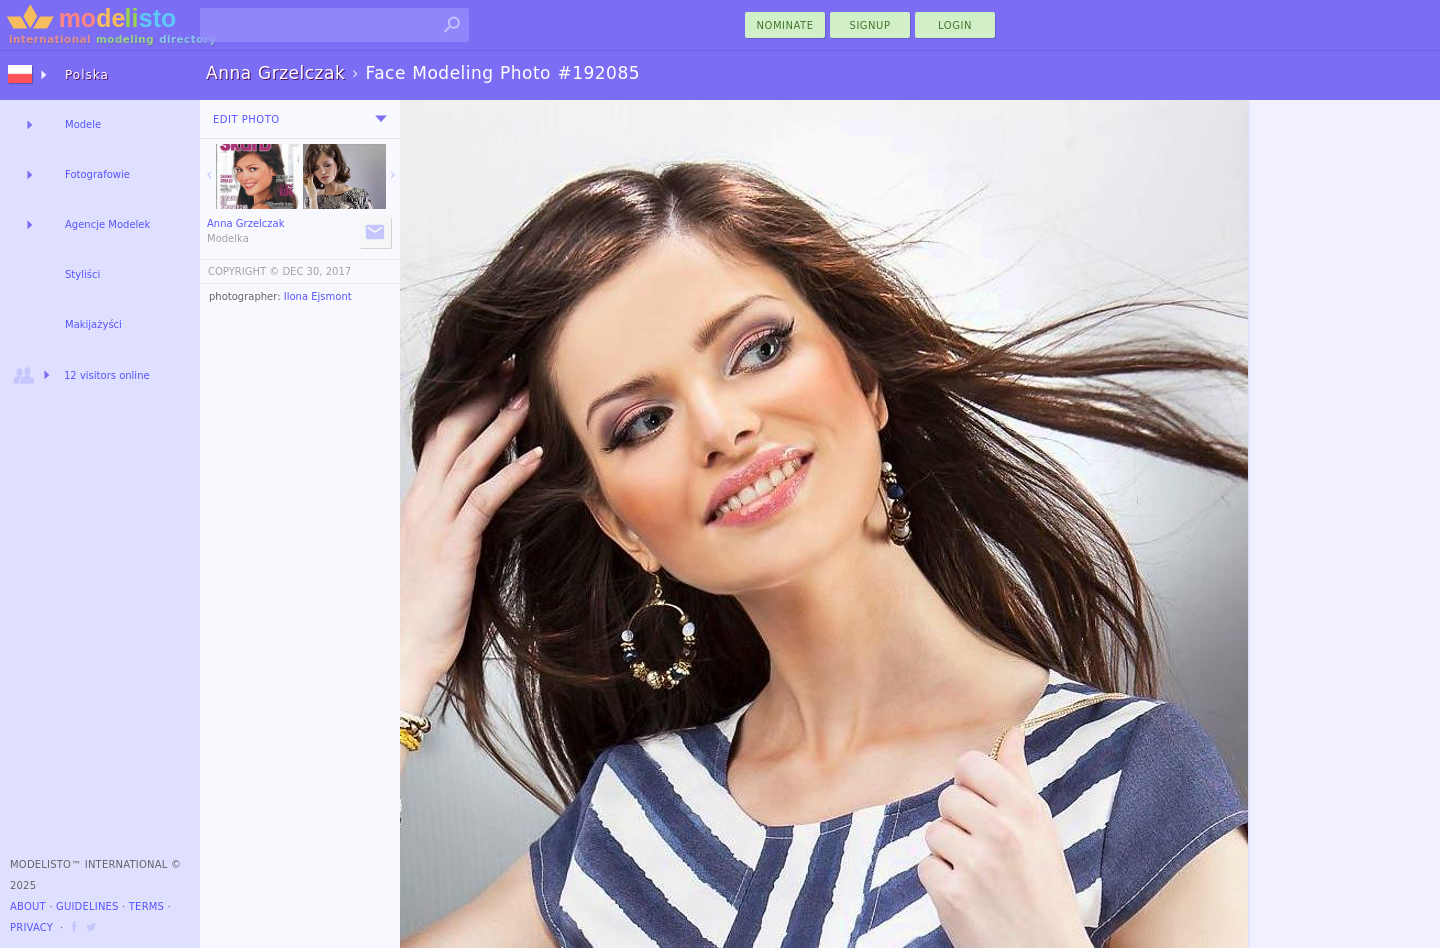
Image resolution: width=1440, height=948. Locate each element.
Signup (870, 25)
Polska (87, 75)
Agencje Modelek (107, 224)
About (28, 906)
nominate (785, 25)
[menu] (381, 119)
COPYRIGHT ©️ (243, 271)
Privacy (31, 927)
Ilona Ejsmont (318, 296)
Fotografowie (97, 174)
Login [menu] (955, 25)
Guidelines (87, 906)
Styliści (82, 274)
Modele (83, 124)
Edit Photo (246, 119)
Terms (146, 906)
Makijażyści (93, 324)
